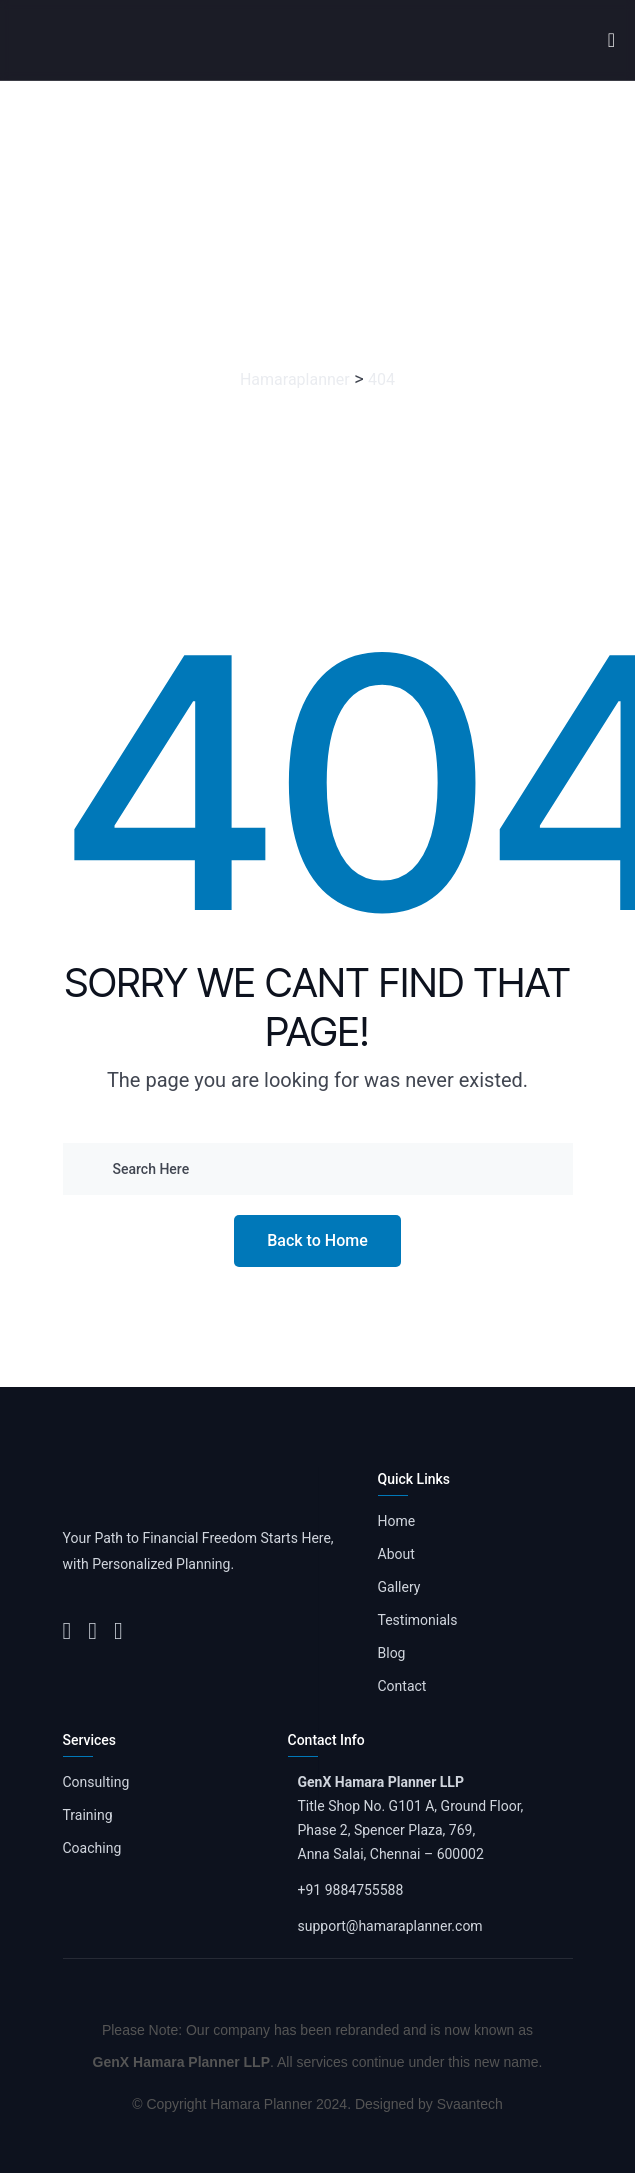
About (396, 1554)
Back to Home (317, 1240)
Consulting (96, 1782)
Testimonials (418, 1620)
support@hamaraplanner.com (390, 1926)
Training (88, 1815)
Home (397, 1521)
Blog (392, 1653)
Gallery (399, 1587)
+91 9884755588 (351, 1890)
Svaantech (470, 2104)
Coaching (92, 1848)
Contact (402, 1686)
